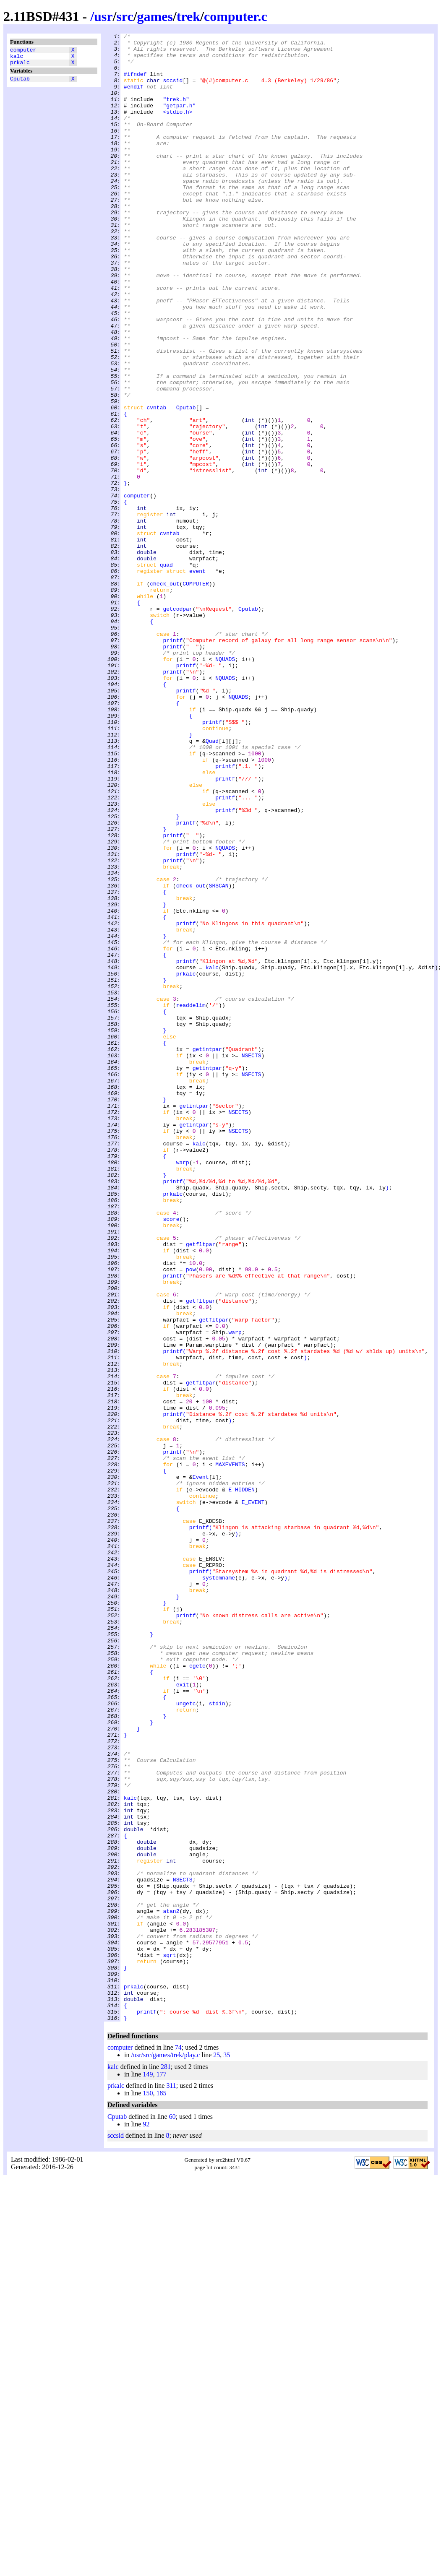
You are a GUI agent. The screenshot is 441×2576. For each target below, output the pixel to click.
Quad (212, 883)
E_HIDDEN (241, 1781)
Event (201, 1766)
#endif (134, 97)
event (197, 679)
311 (171, 2483)
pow (191, 1517)
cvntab (156, 483)
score (171, 1456)
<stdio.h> (177, 128)
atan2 (171, 2287)
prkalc (20, 66)
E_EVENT (253, 1796)
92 (146, 2521)
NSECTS (251, 1260)
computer (23, 51)
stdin (217, 2038)
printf (173, 762)
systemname (218, 1887)
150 (148, 2490)
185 (161, 2490)
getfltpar (200, 1487)
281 (166, 2464)
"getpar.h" (179, 120)
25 (216, 2452)
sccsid (173, 90)
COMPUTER (196, 694)
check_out (164, 694)
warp (182, 1388)
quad (166, 671)
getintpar (207, 1253)
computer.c (235, 16)
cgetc (197, 1992)
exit (182, 2015)
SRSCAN (219, 1056)
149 (148, 2471)
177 (161, 2471)
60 (172, 2514)
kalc (16, 58)
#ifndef (135, 82)
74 (178, 2445)
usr (103, 16)
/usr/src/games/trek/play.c (165, 2452)
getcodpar (177, 724)
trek (188, 16)
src (124, 16)
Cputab (20, 83)
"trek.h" (176, 113)
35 (226, 2452)
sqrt (169, 2340)
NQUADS (225, 784)
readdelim (191, 1200)
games (155, 16)
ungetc (186, 2038)
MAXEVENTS (230, 1751)
